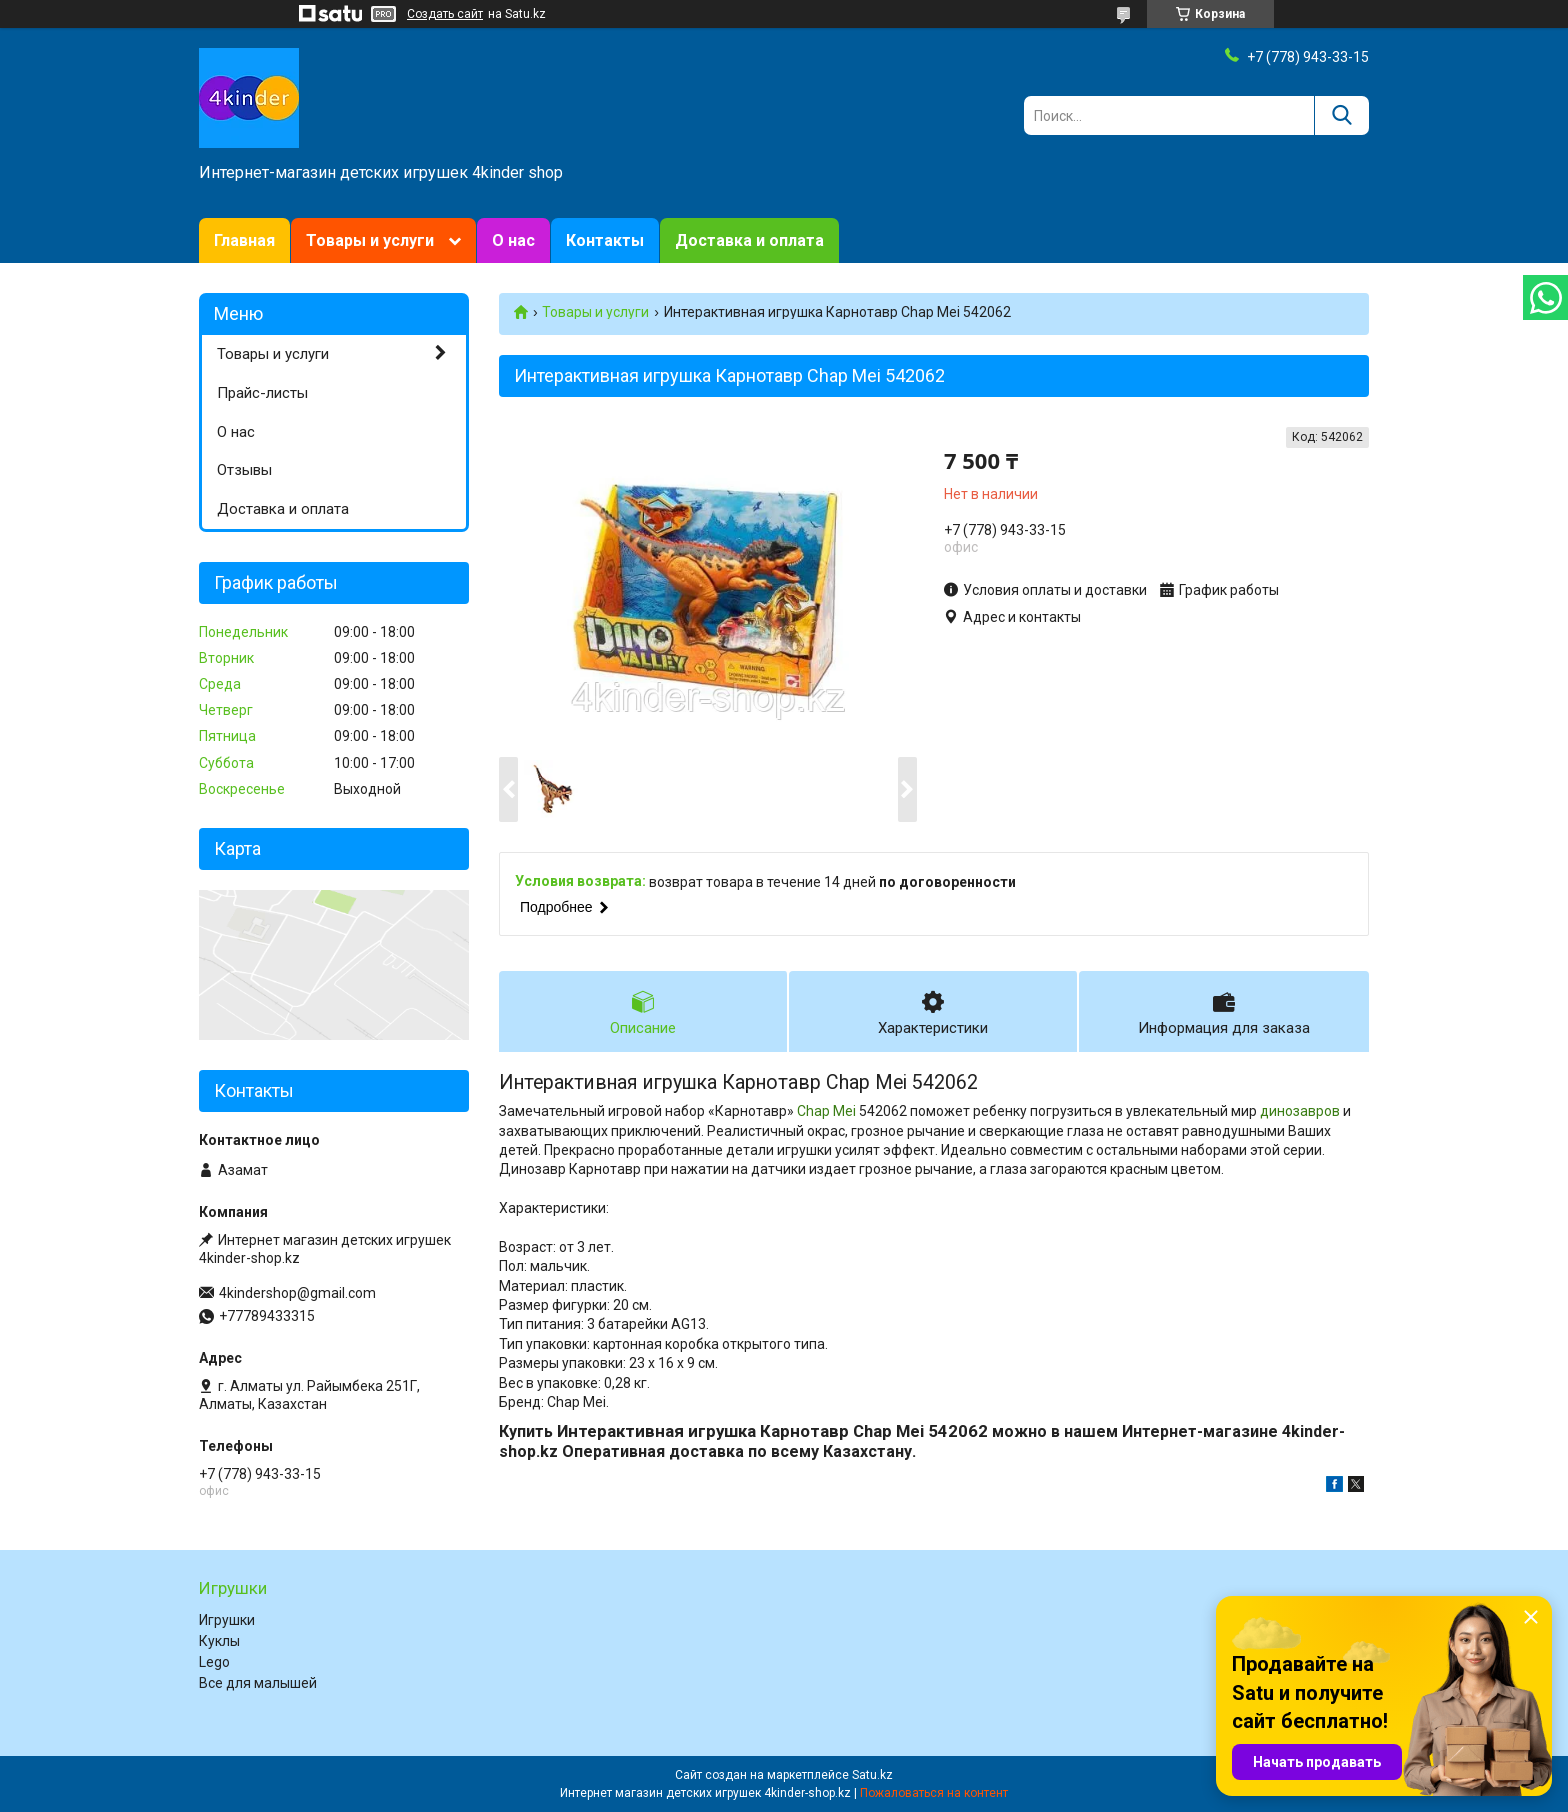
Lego (214, 1662)
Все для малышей (258, 1683)
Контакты (605, 240)
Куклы (219, 1641)
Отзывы (244, 470)
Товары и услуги (370, 240)
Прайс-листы (262, 393)
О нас (513, 240)
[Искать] (1341, 115)
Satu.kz (872, 1775)
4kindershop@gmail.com (297, 1293)
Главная (244, 240)
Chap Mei (826, 1111)
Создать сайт (445, 14)
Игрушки (227, 1620)
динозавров (1300, 1111)
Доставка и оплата (749, 240)
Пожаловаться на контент (934, 1793)
